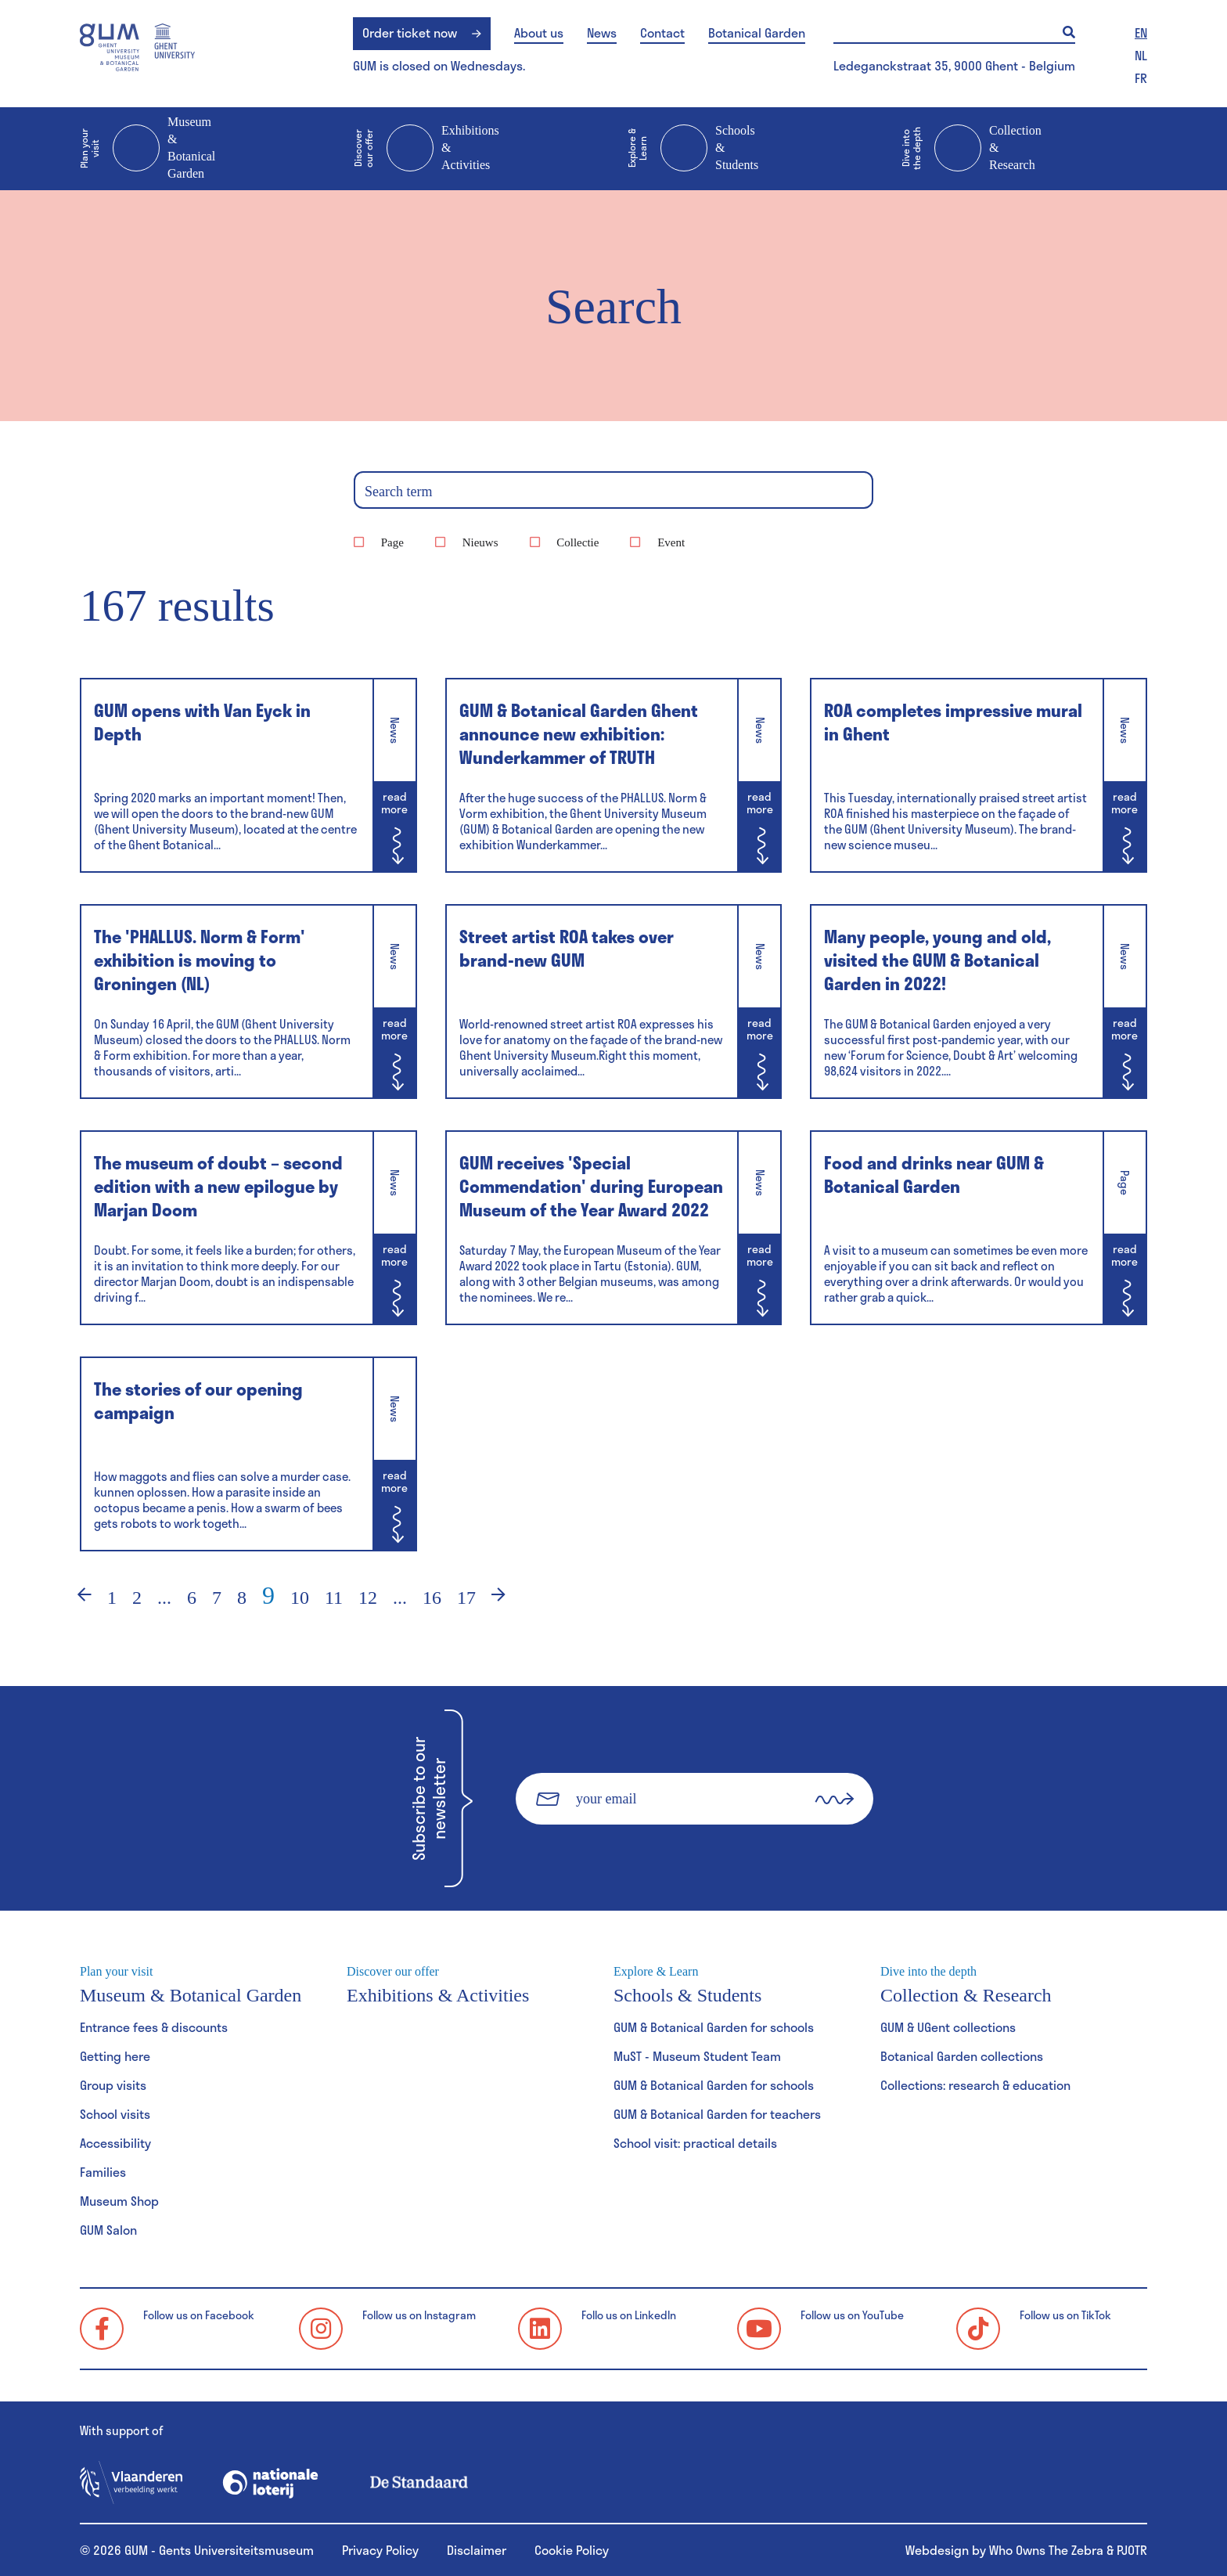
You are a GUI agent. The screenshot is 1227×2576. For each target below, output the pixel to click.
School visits (115, 2114)
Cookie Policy (571, 2550)
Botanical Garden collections (961, 2056)
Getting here (115, 2056)
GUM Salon (108, 2229)
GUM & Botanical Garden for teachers (717, 2114)
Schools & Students (693, 148)
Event (671, 542)
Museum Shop (119, 2200)
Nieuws (480, 542)
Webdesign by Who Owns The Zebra (1004, 2550)
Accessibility (115, 2143)
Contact (662, 32)
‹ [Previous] (74, 1597)
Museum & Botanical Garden (147, 147)
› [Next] (509, 1597)
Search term (398, 491)
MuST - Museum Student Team (697, 2056)
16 (432, 1597)
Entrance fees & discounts (154, 2027)
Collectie (577, 542)
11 (334, 1597)
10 (299, 1597)
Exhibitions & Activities (426, 148)
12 (367, 1597)
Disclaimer (476, 2550)
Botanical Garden (756, 32)
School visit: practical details (695, 2143)
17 (466, 1597)
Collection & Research (971, 148)
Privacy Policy (380, 2550)
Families (103, 2171)
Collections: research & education (975, 2085)
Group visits (113, 2085)
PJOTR (1132, 2550)
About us (538, 32)
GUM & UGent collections (948, 2027)
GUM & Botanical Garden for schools (714, 2027)
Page (392, 542)
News (602, 32)
